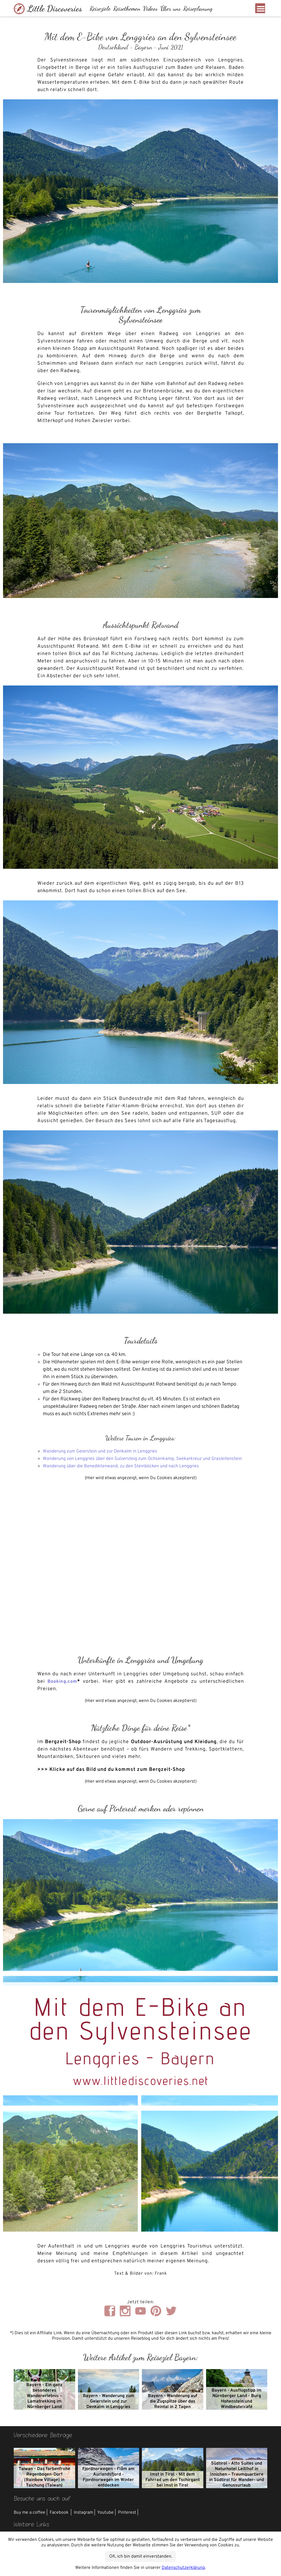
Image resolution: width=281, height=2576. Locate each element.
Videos (153, 8)
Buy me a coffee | (30, 2520)
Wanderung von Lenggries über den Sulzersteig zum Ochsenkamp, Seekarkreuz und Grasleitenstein (134, 1462)
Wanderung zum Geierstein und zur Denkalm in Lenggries (105, 1451)
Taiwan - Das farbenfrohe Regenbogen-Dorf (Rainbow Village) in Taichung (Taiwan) (44, 2485)
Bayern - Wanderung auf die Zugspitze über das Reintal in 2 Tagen (172, 2409)
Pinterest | (128, 2520)
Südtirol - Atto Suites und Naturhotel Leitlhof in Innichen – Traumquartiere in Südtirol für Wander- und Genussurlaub (236, 2482)
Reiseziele (103, 8)
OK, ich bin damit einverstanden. (140, 2556)
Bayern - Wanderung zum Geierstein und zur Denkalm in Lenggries (108, 2409)
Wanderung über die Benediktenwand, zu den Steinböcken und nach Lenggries (128, 1473)
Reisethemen (130, 8)
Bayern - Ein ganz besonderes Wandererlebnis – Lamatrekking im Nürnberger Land (44, 2403)
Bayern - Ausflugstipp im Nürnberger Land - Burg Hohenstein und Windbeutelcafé (237, 2406)
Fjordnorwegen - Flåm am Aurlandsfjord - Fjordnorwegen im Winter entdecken (108, 2485)
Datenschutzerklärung (183, 2568)
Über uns (174, 8)
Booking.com (63, 1689)
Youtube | (106, 2520)
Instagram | (84, 2520)
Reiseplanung (201, 8)
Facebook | (61, 2520)
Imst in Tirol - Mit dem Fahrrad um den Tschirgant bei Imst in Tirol (172, 2487)
